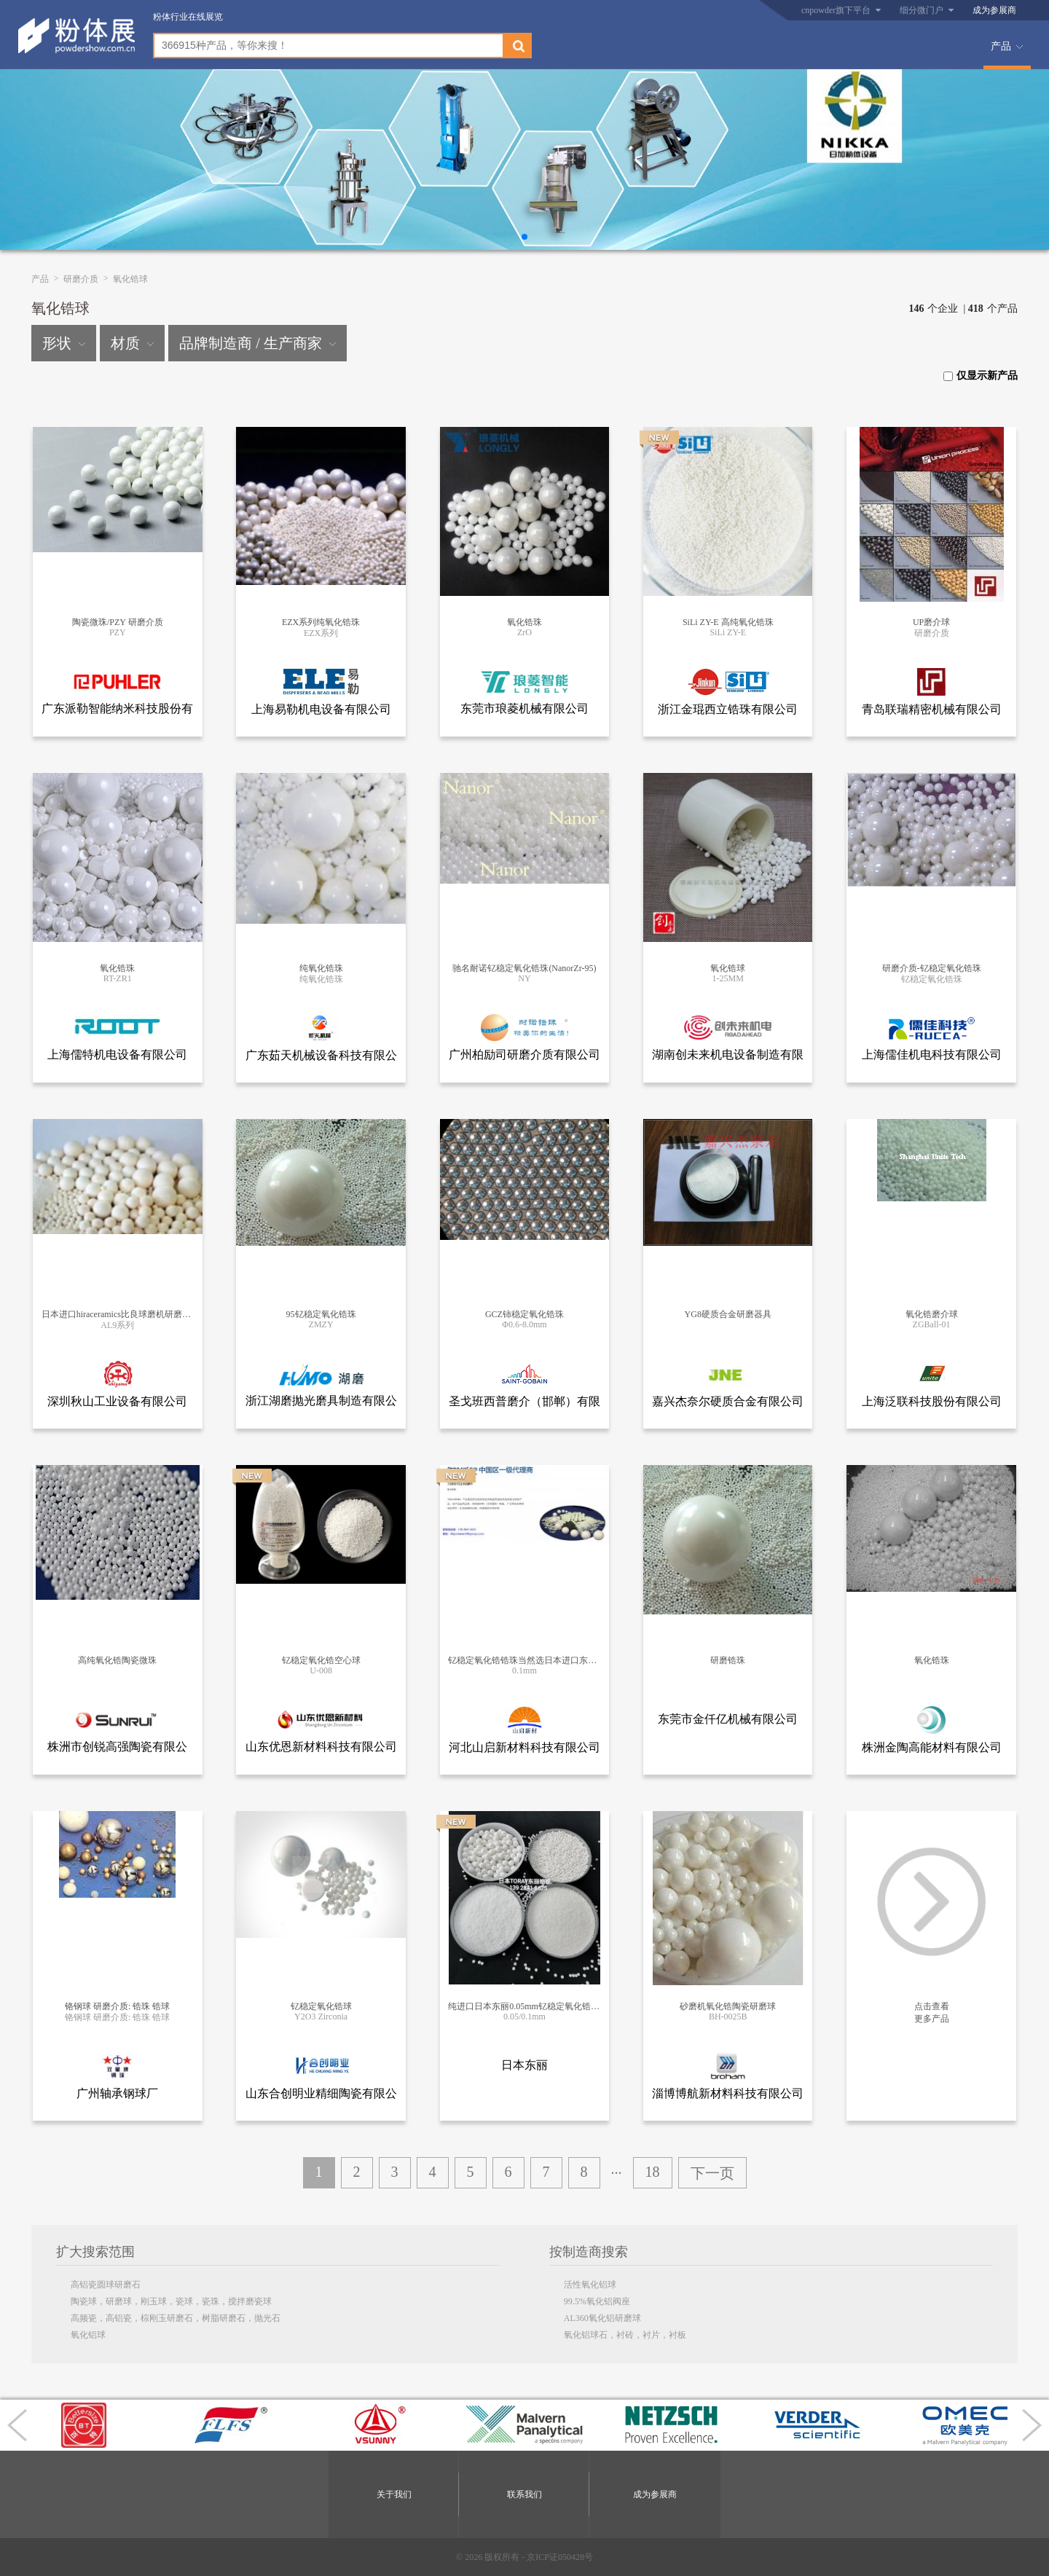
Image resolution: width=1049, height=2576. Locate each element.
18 (652, 2172)
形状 (63, 343)
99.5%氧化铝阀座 (597, 2301)
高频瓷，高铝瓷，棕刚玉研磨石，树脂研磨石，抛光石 (175, 2318)
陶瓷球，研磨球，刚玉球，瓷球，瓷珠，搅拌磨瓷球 (171, 2301)
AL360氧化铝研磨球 (602, 2318)
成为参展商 (994, 10)
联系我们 (524, 2494)
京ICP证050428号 (560, 2557)
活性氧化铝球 (590, 2284)
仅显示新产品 (980, 375)
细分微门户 (921, 10)
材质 (132, 343)
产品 (1001, 46)
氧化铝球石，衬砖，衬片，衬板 (625, 2335)
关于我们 (394, 2494)
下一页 (712, 2173)
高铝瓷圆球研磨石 (106, 2284)
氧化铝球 (88, 2335)
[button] (524, 237)
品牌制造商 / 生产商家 (257, 343)
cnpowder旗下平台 (836, 10)
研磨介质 (80, 279)
